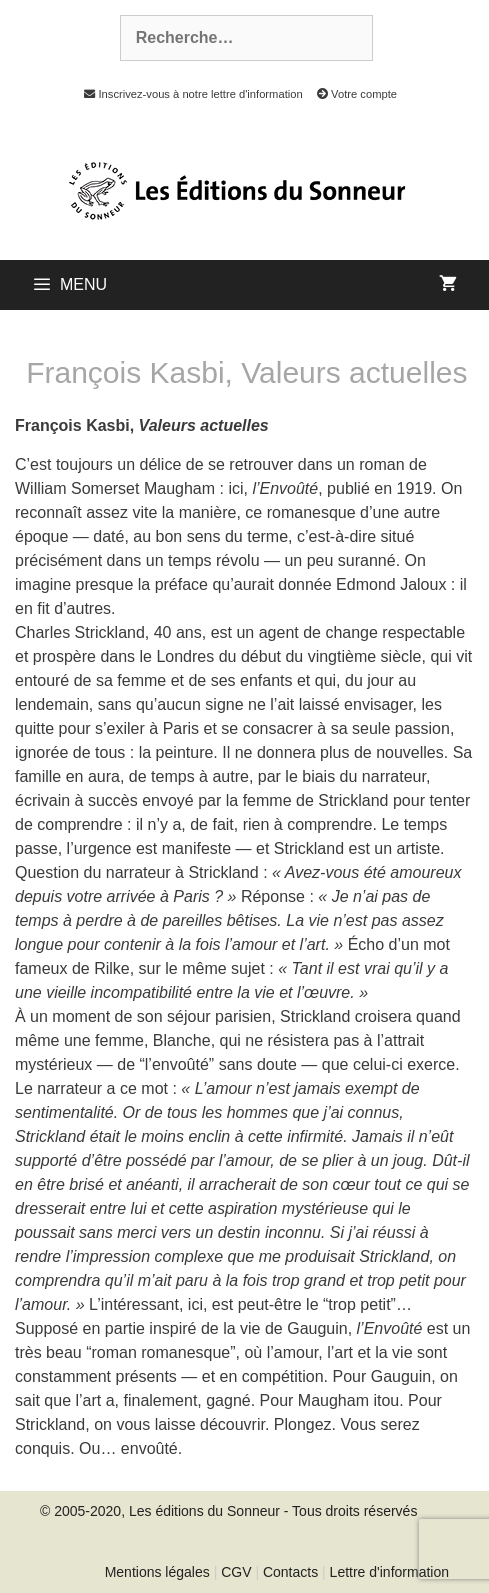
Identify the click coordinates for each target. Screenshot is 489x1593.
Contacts (290, 1572)
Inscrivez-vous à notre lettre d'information (188, 94)
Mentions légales (157, 1572)
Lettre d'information (389, 1572)
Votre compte (351, 94)
